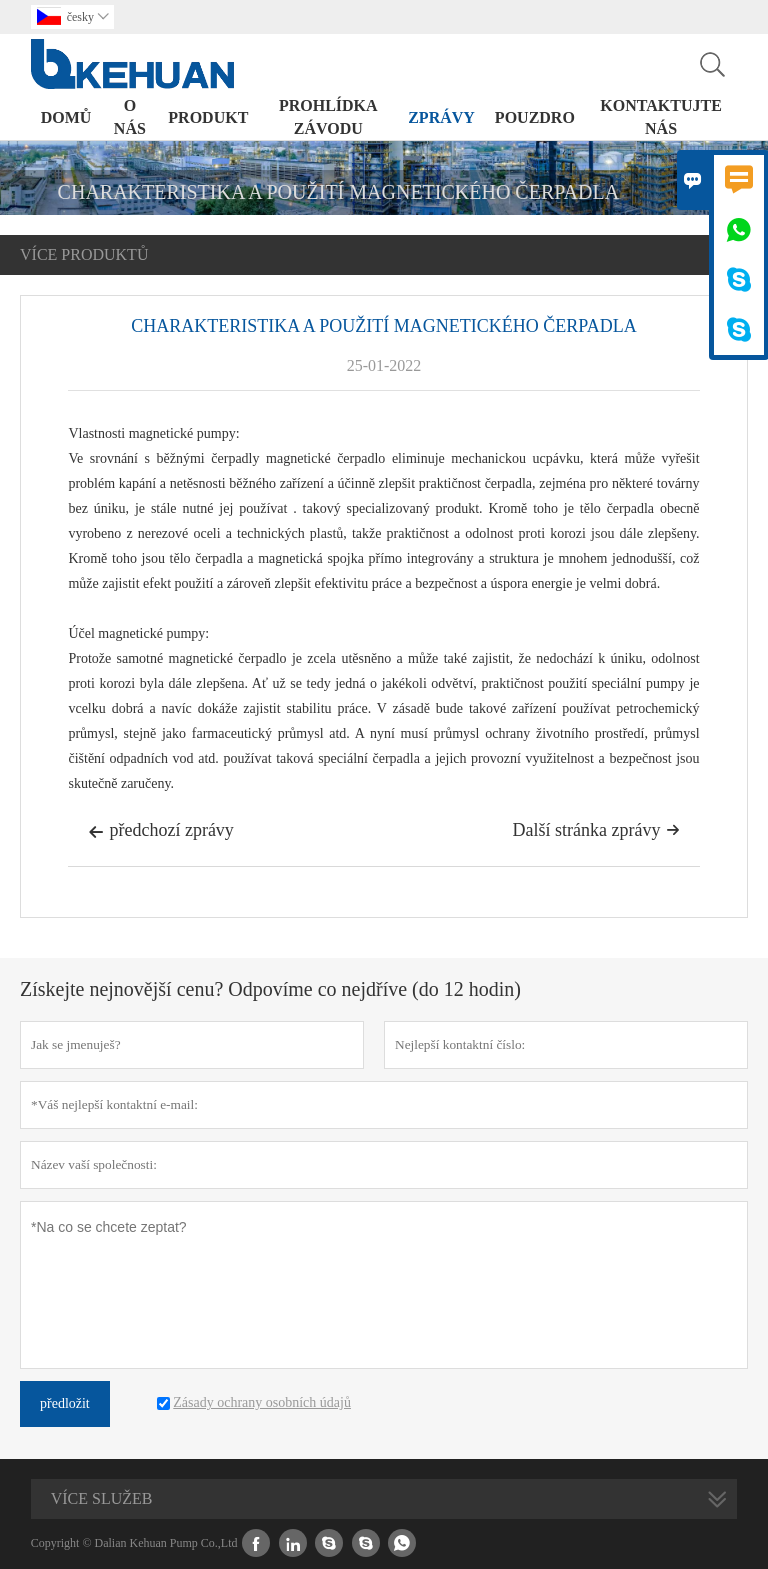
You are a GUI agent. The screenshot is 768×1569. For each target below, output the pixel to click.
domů (66, 117)
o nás (130, 117)
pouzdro (535, 117)
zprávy (441, 117)
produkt (208, 117)
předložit (65, 1403)
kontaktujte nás (661, 117)
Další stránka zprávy (596, 830)
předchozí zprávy (160, 832)
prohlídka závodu (328, 117)
